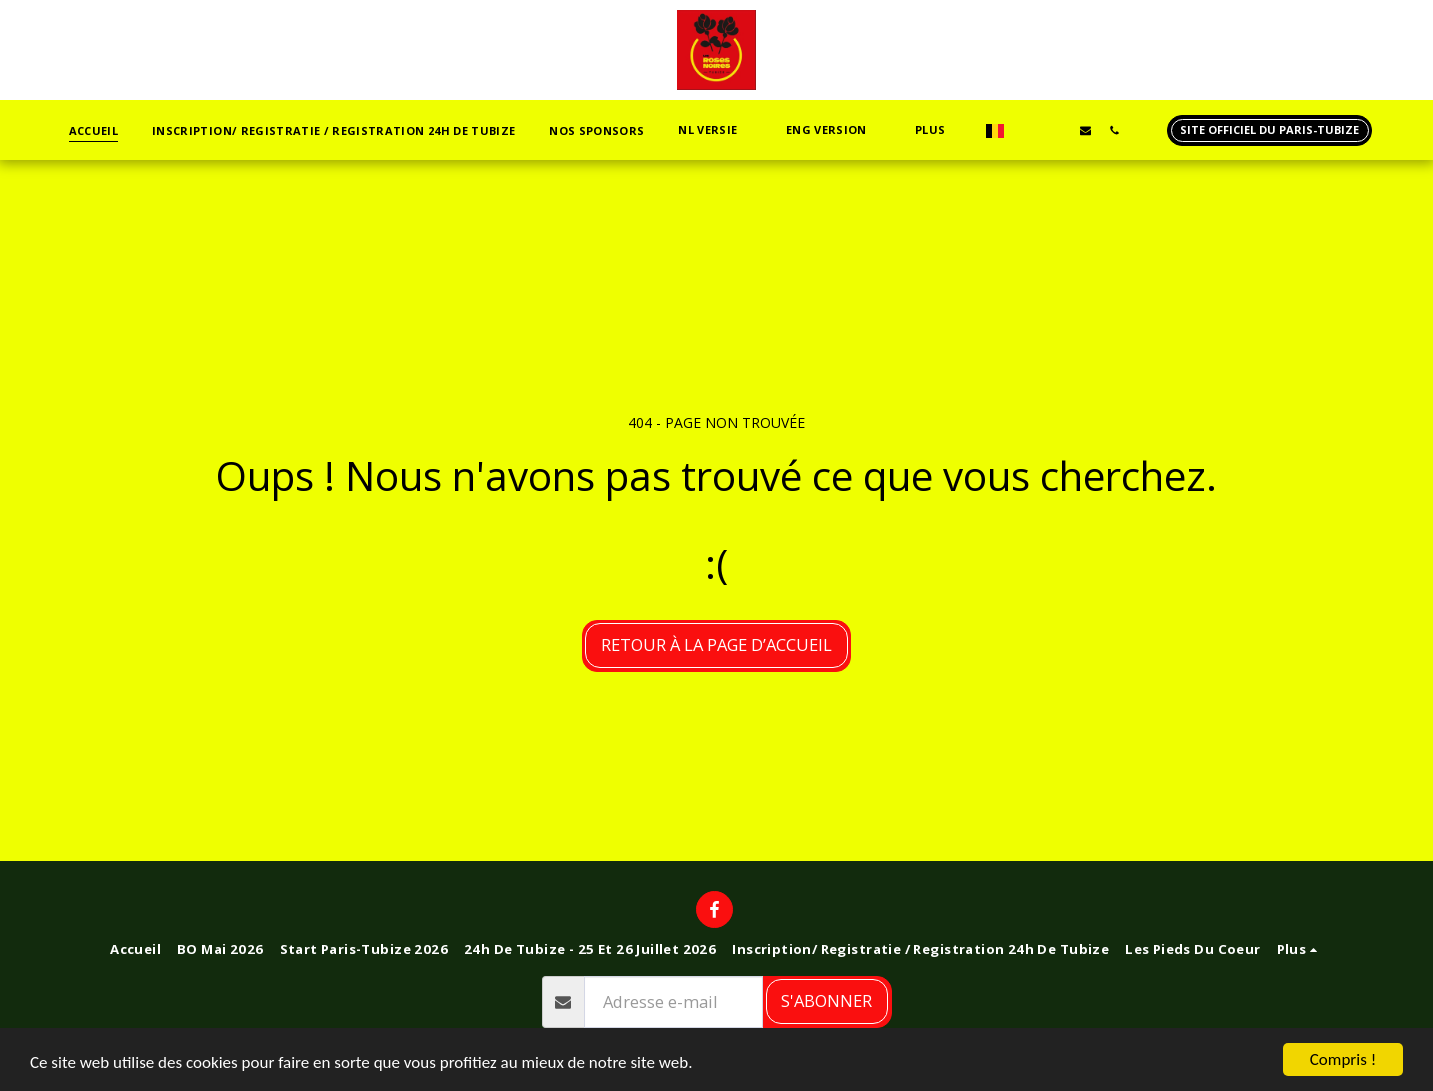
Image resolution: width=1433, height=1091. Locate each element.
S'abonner (826, 1000)
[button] (714, 130)
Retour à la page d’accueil (716, 644)
